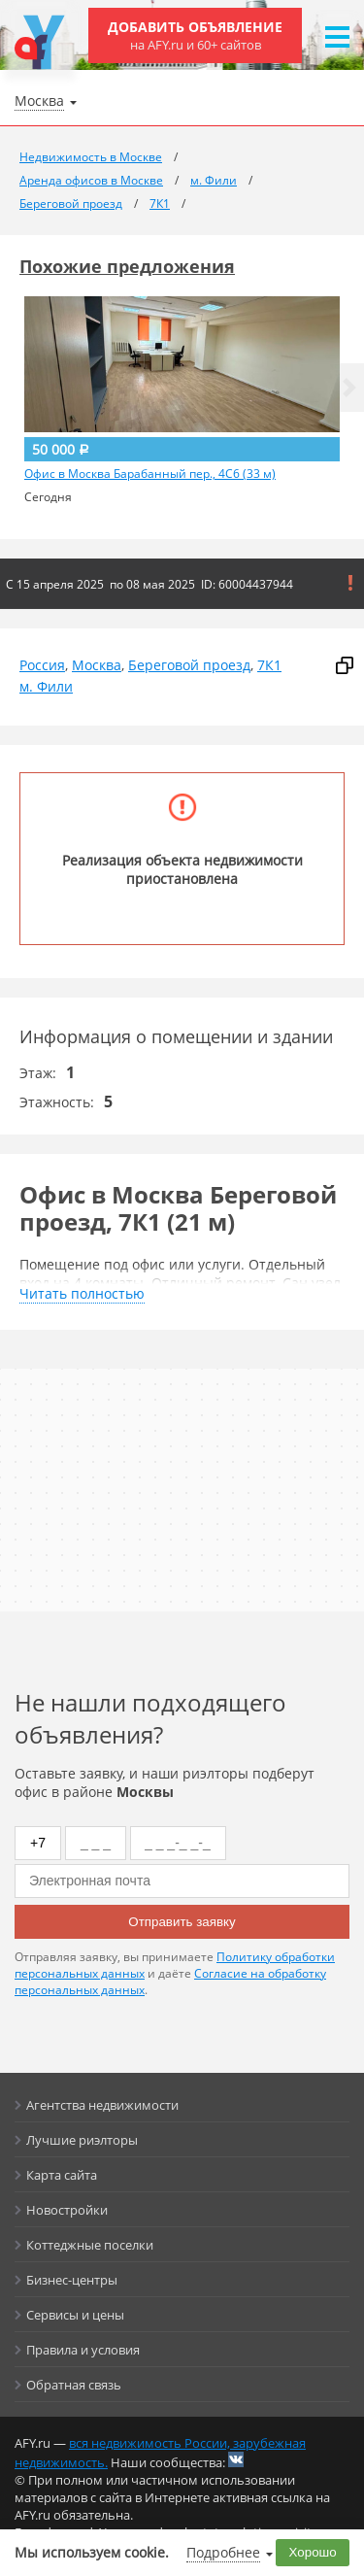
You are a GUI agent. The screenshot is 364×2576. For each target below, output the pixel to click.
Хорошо (313, 2552)
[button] (349, 387)
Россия (42, 665)
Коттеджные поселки (89, 2245)
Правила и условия (83, 2349)
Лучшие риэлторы (82, 2140)
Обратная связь (73, 2384)
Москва (96, 665)
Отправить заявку (181, 1922)
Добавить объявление (195, 35)
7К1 (269, 665)
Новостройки (67, 2210)
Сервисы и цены (75, 2314)
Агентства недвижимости (102, 2105)
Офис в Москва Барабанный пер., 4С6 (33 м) (150, 474)
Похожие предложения (127, 266)
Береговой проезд (189, 665)
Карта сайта (61, 2175)
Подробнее (223, 2552)
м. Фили (46, 686)
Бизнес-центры (71, 2279)
